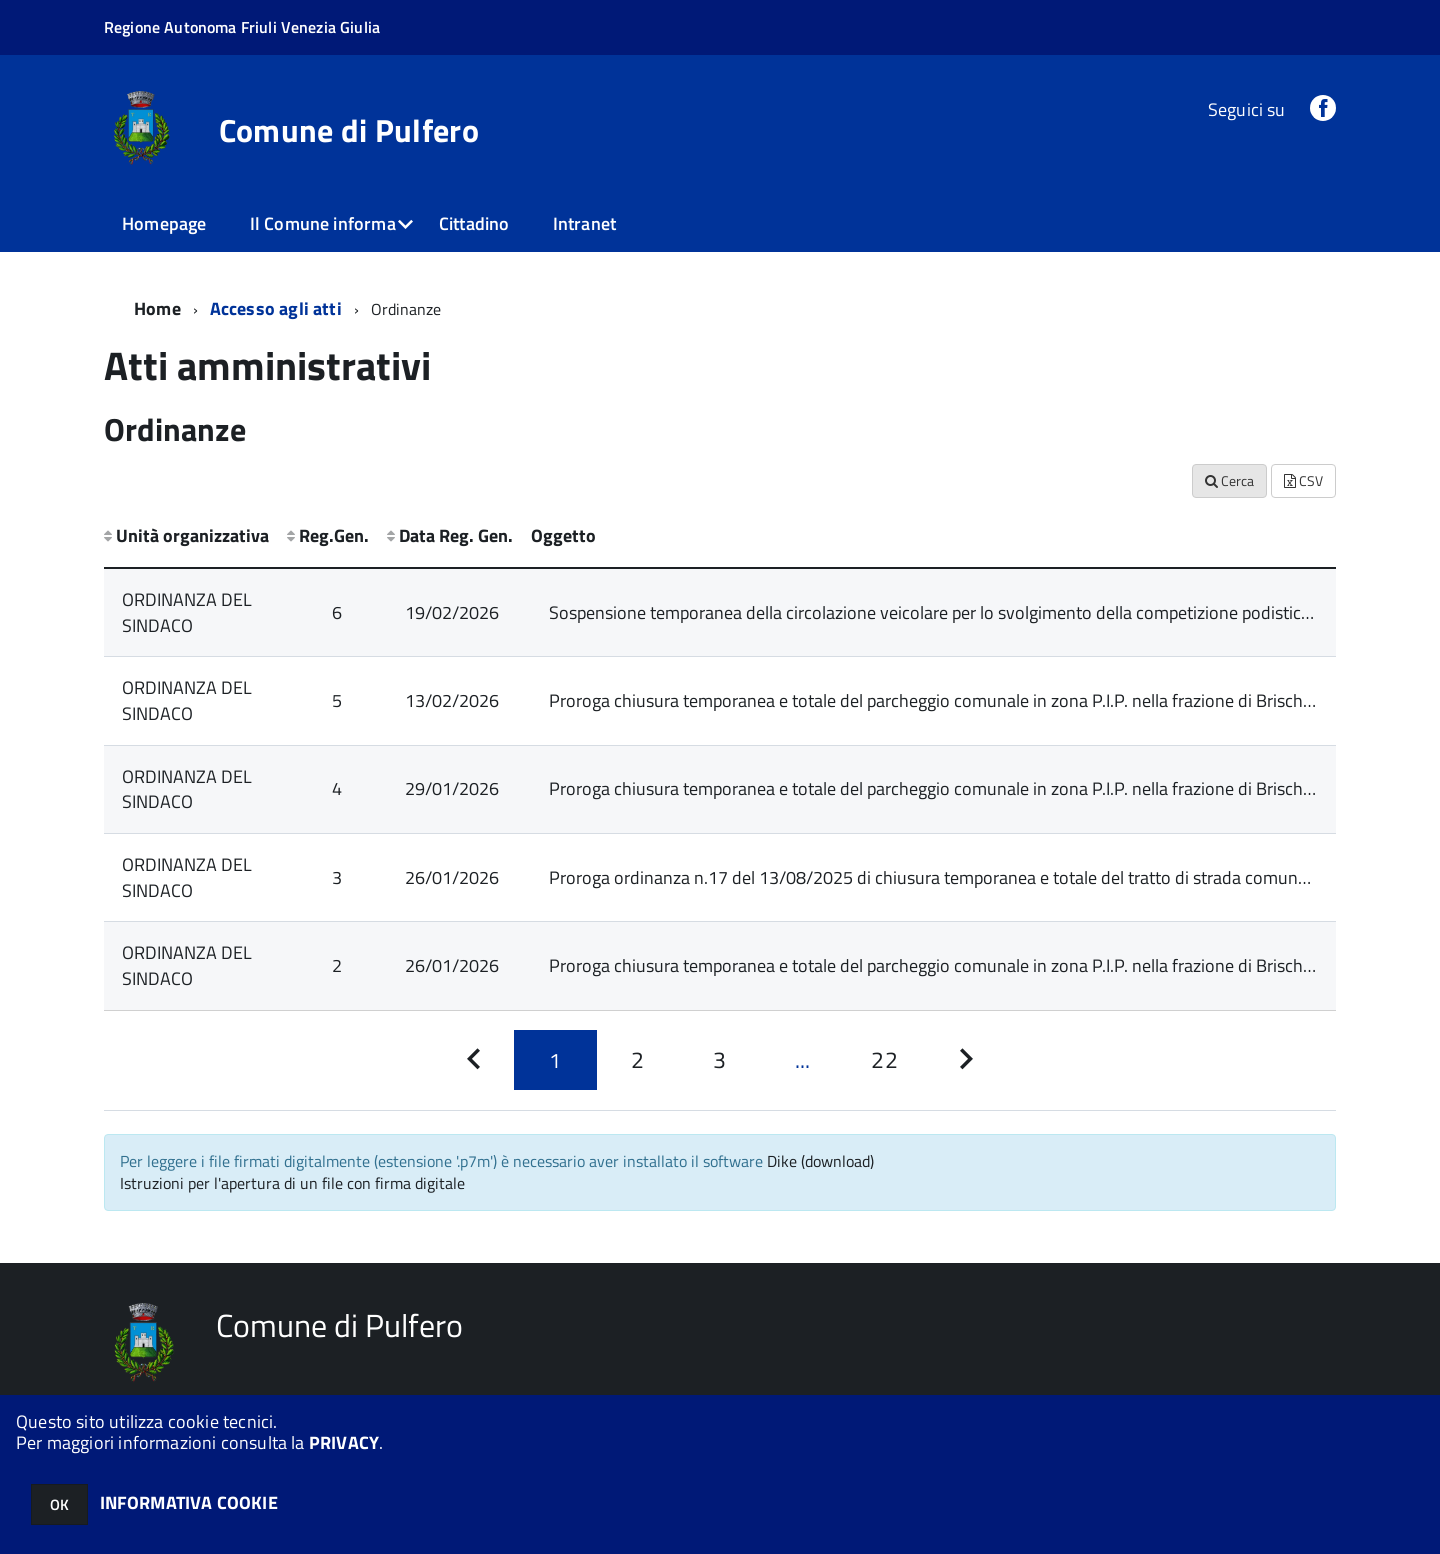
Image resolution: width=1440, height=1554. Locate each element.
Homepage (164, 223)
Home (157, 308)
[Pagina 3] (720, 1060)
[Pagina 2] (638, 1060)
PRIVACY (344, 1442)
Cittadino (474, 223)
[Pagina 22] (884, 1060)
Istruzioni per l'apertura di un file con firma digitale (292, 1183)
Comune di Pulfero (349, 130)
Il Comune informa (323, 223)
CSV (1303, 480)
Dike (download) (820, 1161)
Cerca (1229, 480)
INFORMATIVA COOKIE (189, 1502)
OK (59, 1504)
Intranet (584, 223)
